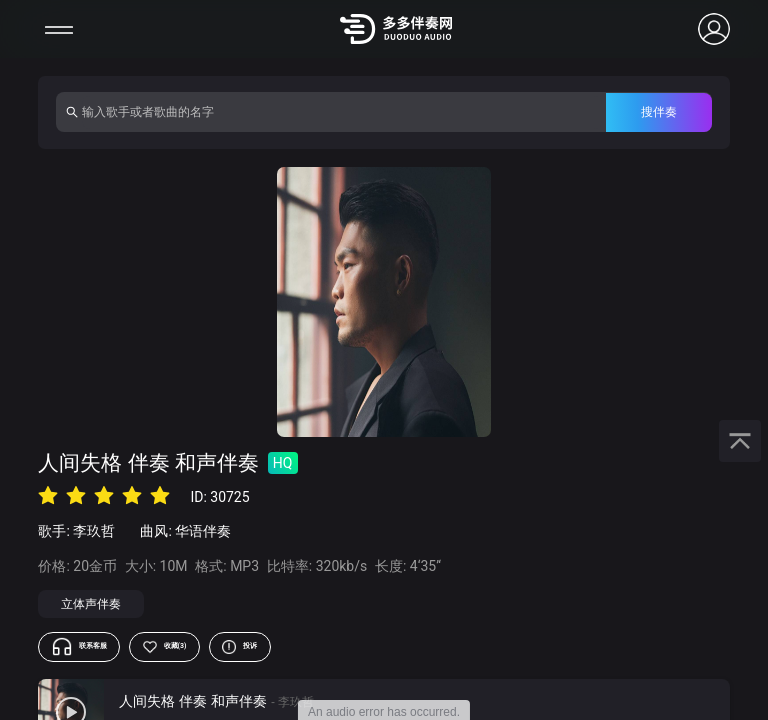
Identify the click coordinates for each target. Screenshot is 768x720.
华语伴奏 (203, 531)
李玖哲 (94, 531)
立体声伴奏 (91, 604)
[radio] (48, 495)
